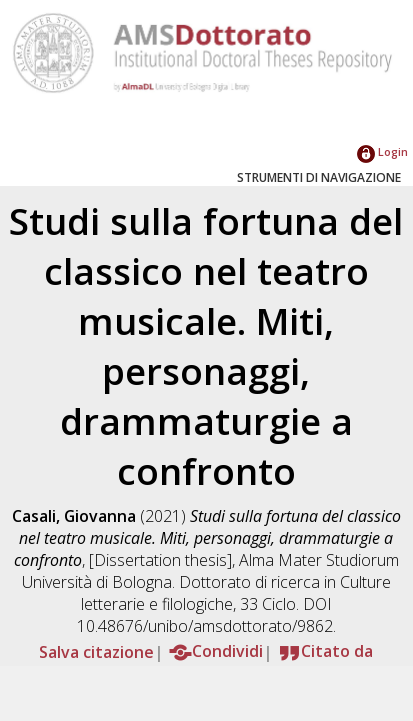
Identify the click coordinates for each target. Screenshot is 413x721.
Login (382, 151)
